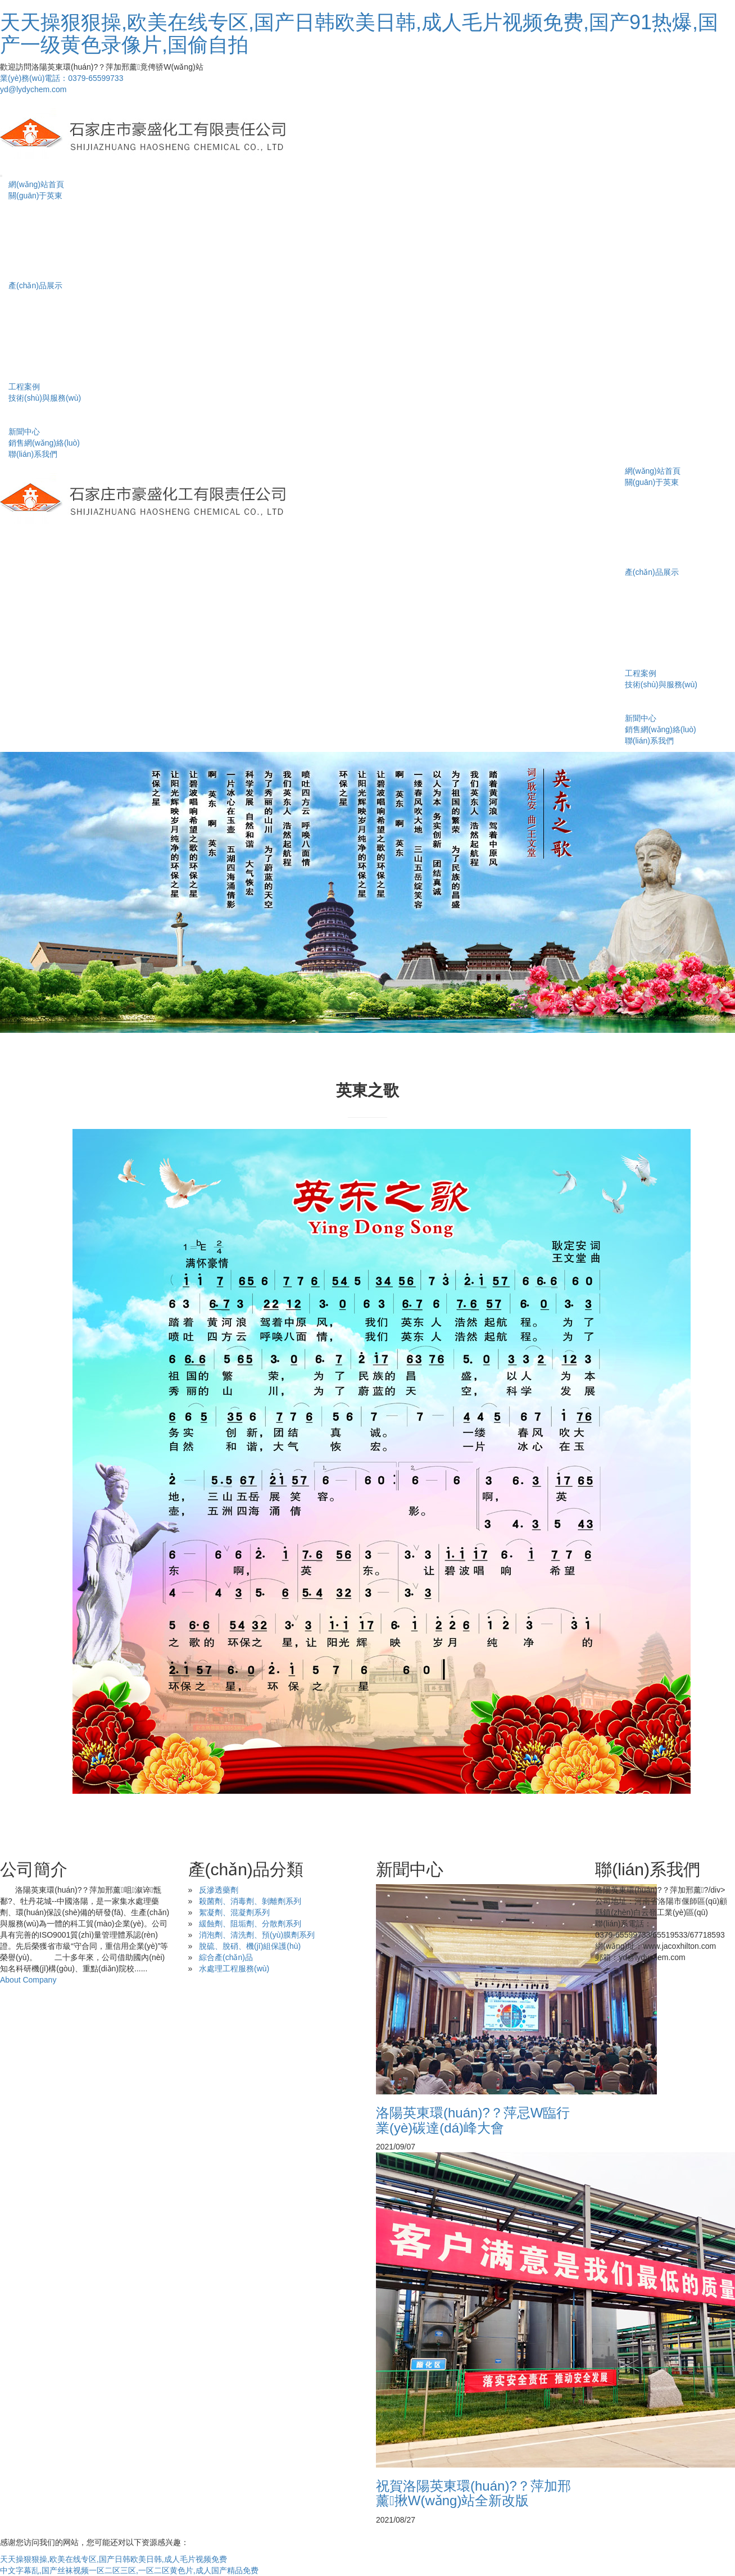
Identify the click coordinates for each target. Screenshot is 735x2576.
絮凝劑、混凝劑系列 (234, 1912)
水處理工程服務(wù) (234, 1968)
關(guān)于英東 (35, 195)
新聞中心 (24, 431)
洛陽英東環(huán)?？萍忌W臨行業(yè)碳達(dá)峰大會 (473, 2120)
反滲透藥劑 (218, 1889)
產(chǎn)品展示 (35, 285)
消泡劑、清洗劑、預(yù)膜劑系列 (257, 1934)
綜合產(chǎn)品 (226, 1957)
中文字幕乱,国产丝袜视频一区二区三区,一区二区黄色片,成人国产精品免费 (129, 2570)
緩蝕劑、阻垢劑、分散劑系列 (250, 1923)
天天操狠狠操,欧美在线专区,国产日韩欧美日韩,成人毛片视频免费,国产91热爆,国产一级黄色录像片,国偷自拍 (359, 33)
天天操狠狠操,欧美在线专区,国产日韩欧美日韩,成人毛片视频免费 (113, 2559)
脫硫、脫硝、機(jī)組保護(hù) (250, 1946)
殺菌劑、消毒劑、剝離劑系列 (250, 1901)
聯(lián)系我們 (32, 454)
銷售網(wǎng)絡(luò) (44, 442)
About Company (28, 1979)
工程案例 (24, 386)
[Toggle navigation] (1, 176)
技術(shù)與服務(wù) (44, 397)
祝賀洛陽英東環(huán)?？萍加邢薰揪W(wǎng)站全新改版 (473, 2493)
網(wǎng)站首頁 (36, 184)
